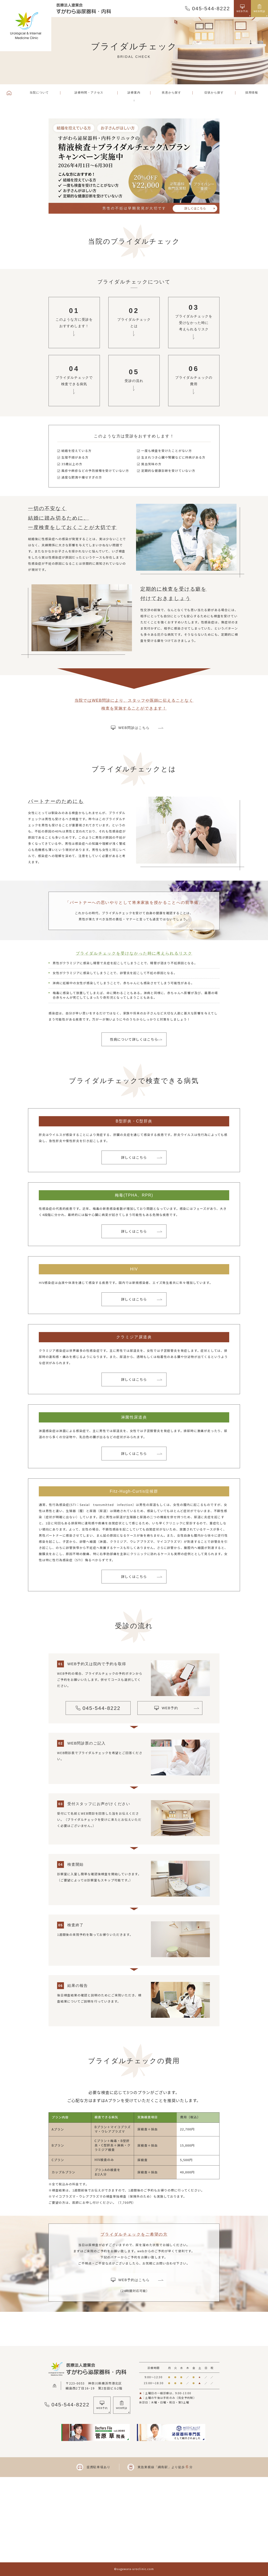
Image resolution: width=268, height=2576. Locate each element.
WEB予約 (102, 2408)
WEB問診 (121, 2408)
